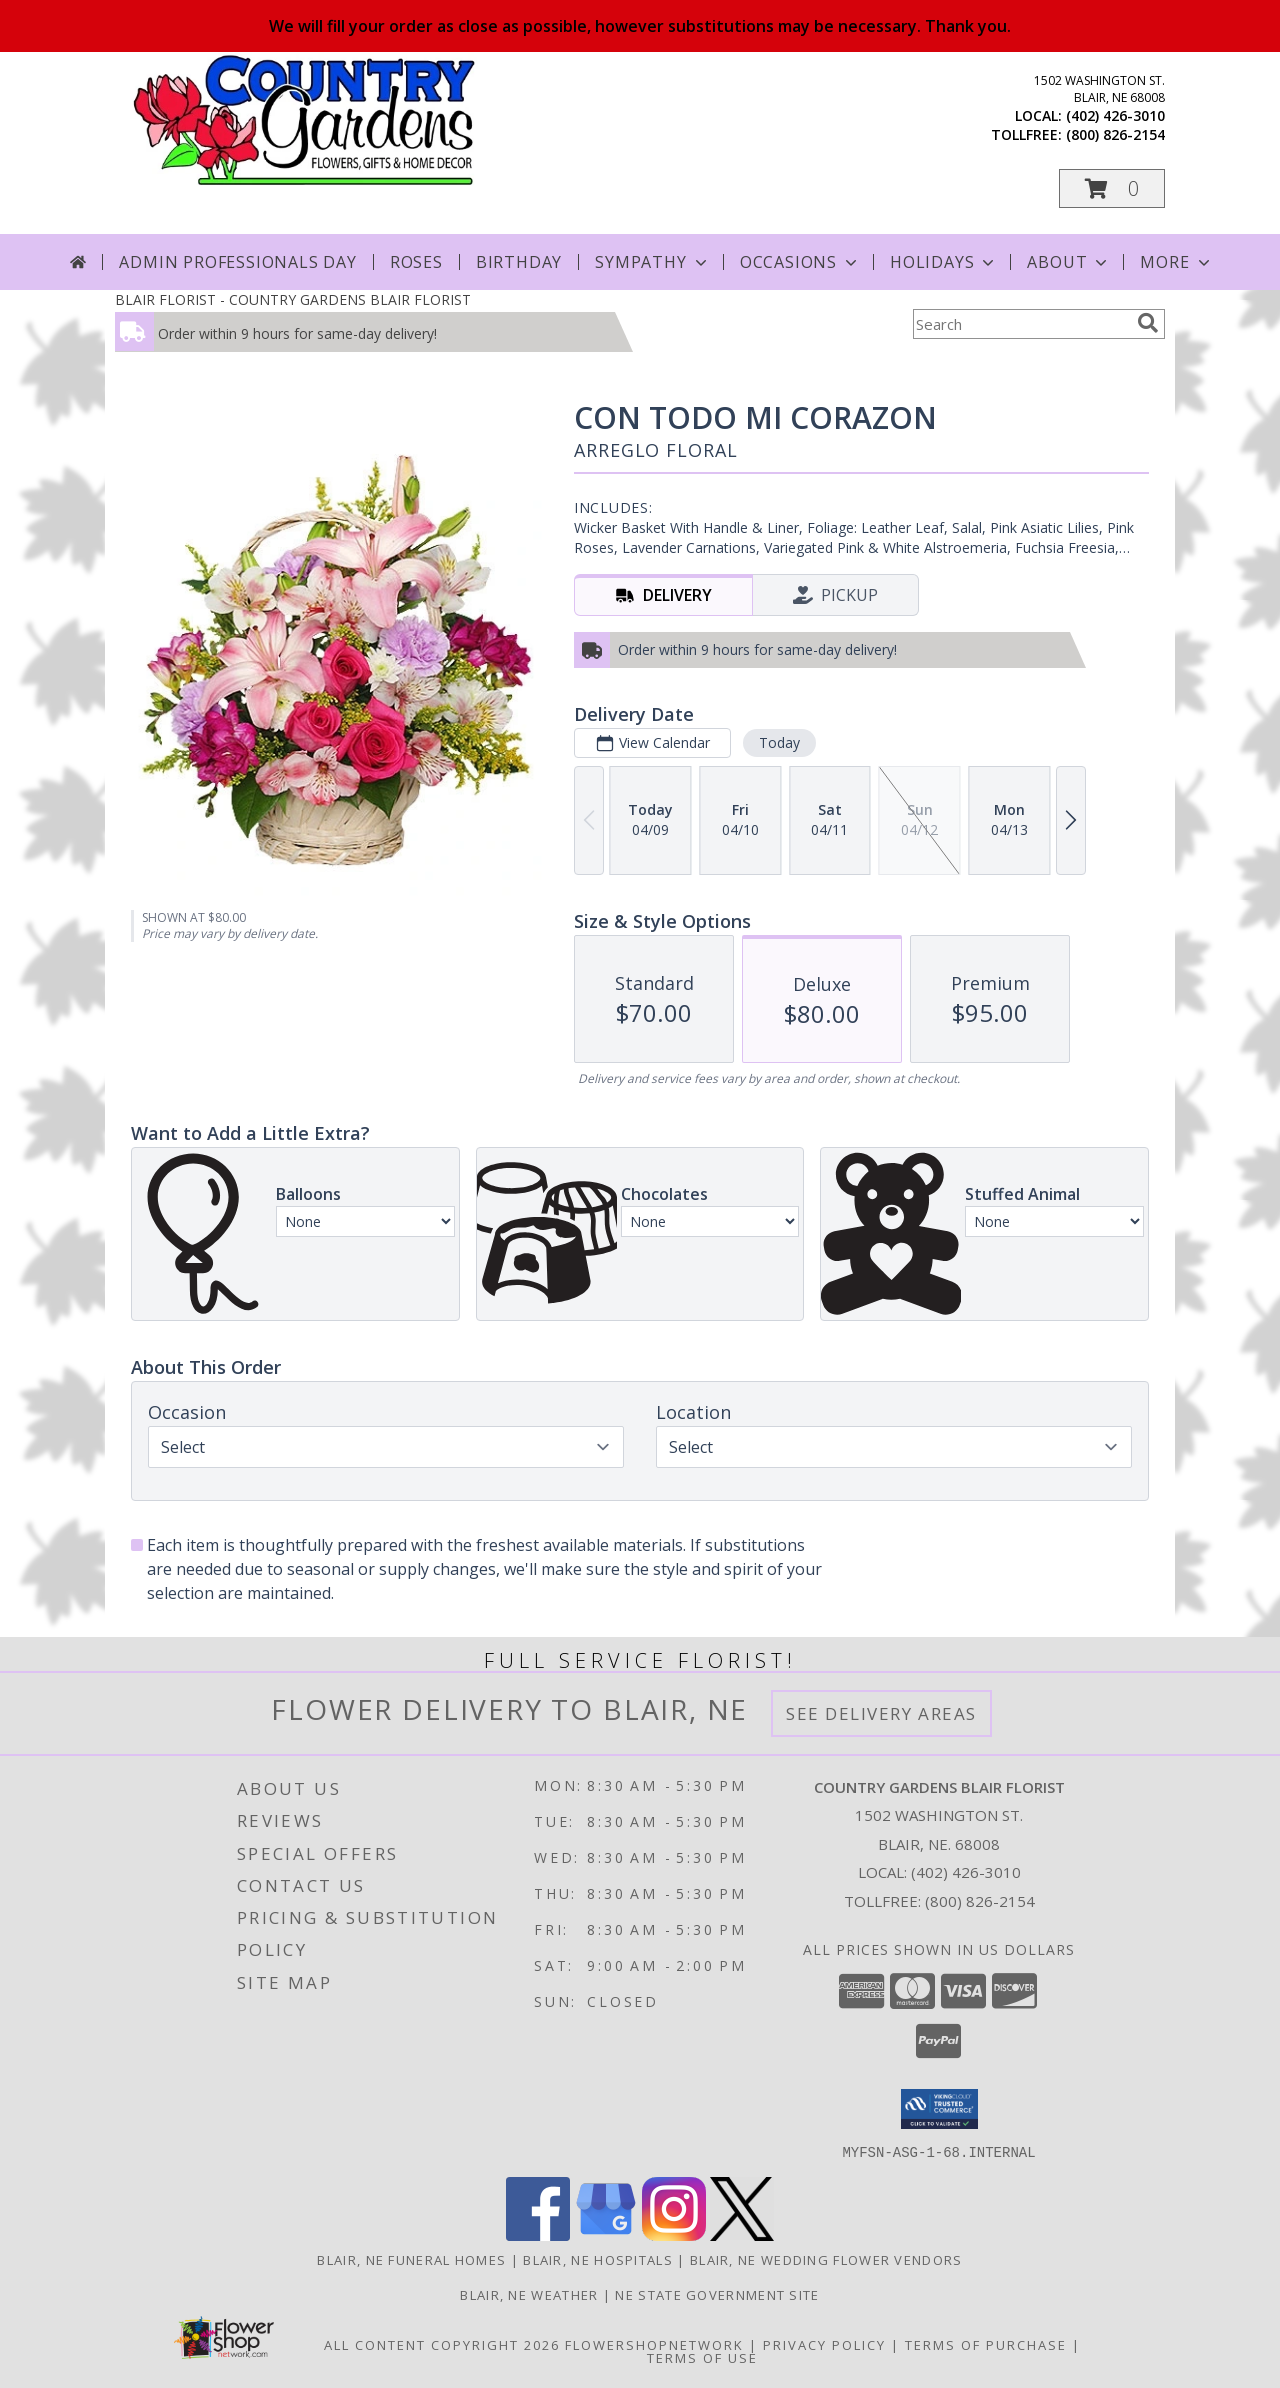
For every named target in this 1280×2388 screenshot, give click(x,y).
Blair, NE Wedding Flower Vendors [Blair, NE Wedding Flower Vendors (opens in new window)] (826, 2259)
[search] (1148, 323)
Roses (416, 262)
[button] (1112, 188)
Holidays (944, 262)
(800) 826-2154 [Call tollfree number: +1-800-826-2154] (1115, 134)
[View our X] (742, 2234)
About (1069, 262)
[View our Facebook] (538, 2234)
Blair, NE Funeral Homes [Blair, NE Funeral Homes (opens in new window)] (411, 2259)
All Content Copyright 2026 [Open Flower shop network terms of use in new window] (442, 2344)
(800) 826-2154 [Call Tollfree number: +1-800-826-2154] (980, 1901)
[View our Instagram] (674, 2234)
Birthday (519, 262)
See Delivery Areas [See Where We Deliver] (881, 1713)
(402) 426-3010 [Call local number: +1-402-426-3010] (1115, 115)
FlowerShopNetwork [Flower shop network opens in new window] (654, 2344)
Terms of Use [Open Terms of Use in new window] (702, 2357)
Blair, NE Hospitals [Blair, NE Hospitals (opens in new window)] (598, 2259)
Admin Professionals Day (237, 262)
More (1176, 262)
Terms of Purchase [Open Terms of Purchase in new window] (986, 2344)
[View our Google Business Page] (606, 2234)
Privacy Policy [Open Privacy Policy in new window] (824, 2344)
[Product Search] (1021, 324)
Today (779, 742)
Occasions (800, 262)
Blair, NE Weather (529, 2294)
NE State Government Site (717, 2294)
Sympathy (652, 262)
